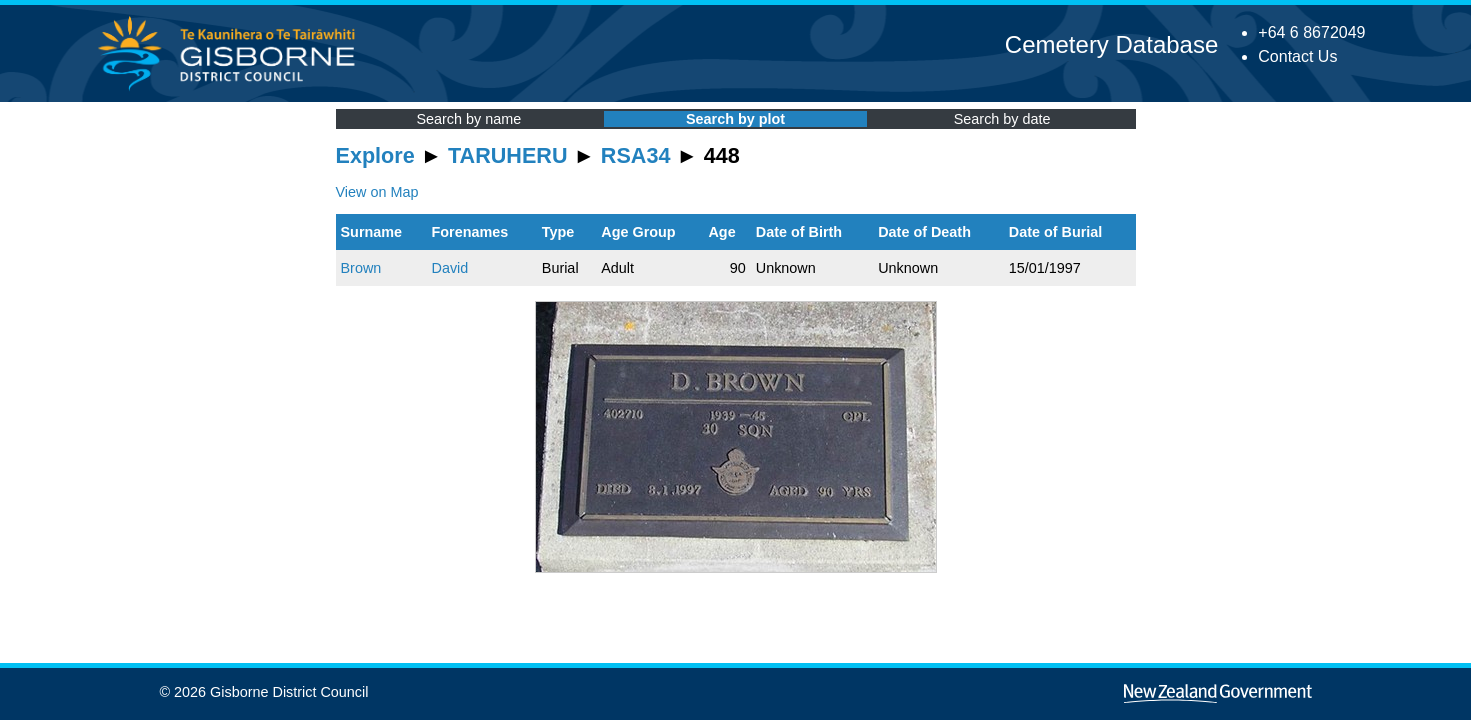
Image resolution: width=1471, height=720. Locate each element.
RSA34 (636, 155)
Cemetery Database (1111, 44)
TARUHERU (507, 155)
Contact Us (1297, 56)
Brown (361, 268)
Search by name (468, 119)
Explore (375, 155)
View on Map (377, 192)
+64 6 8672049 (1311, 32)
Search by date (1002, 119)
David (449, 268)
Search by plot (735, 119)
